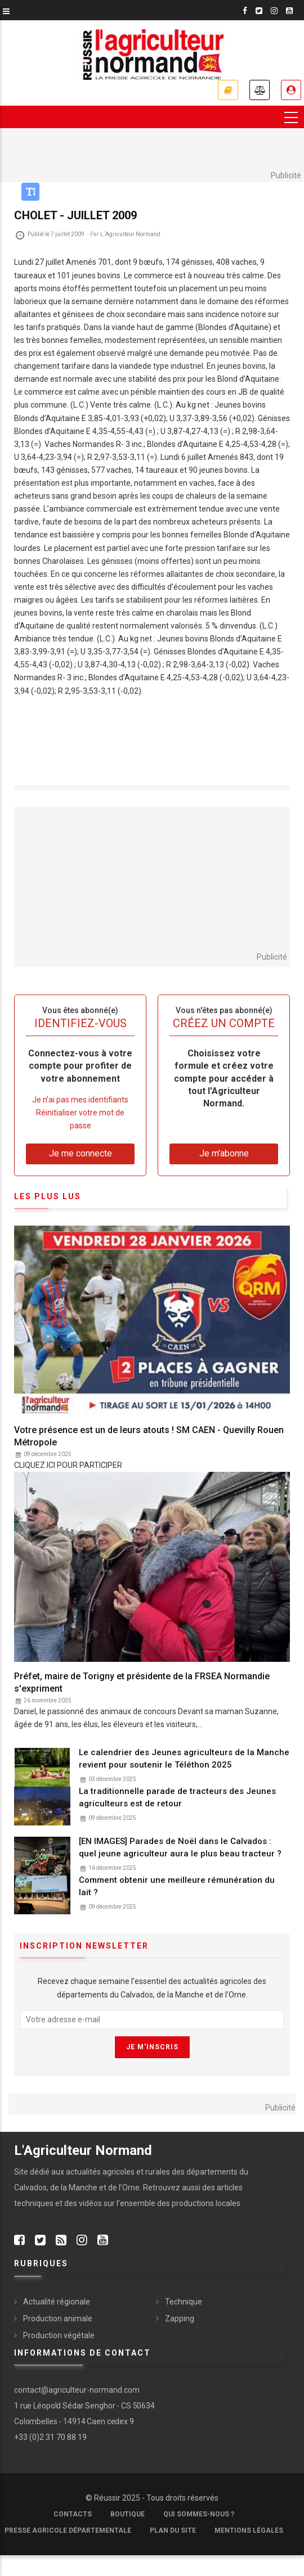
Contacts (72, 2514)
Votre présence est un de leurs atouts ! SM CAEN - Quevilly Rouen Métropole (149, 1436)
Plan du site (173, 2530)
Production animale (57, 2318)
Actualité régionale (56, 2301)
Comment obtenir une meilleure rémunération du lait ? (177, 1886)
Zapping (179, 2318)
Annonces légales (259, 90)
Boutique (127, 2514)
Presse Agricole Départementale (68, 2530)
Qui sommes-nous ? (198, 2514)
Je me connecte (291, 90)
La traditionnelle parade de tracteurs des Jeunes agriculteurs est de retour (177, 1797)
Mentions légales (248, 2530)
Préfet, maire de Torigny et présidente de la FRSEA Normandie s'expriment (142, 1682)
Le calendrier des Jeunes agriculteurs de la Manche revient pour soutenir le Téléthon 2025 (184, 1758)
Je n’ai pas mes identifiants (80, 1099)
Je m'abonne (228, 90)
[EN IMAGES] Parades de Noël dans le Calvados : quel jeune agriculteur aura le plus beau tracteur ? (180, 1847)
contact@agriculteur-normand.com (77, 2389)
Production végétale (59, 2335)
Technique (183, 2301)
